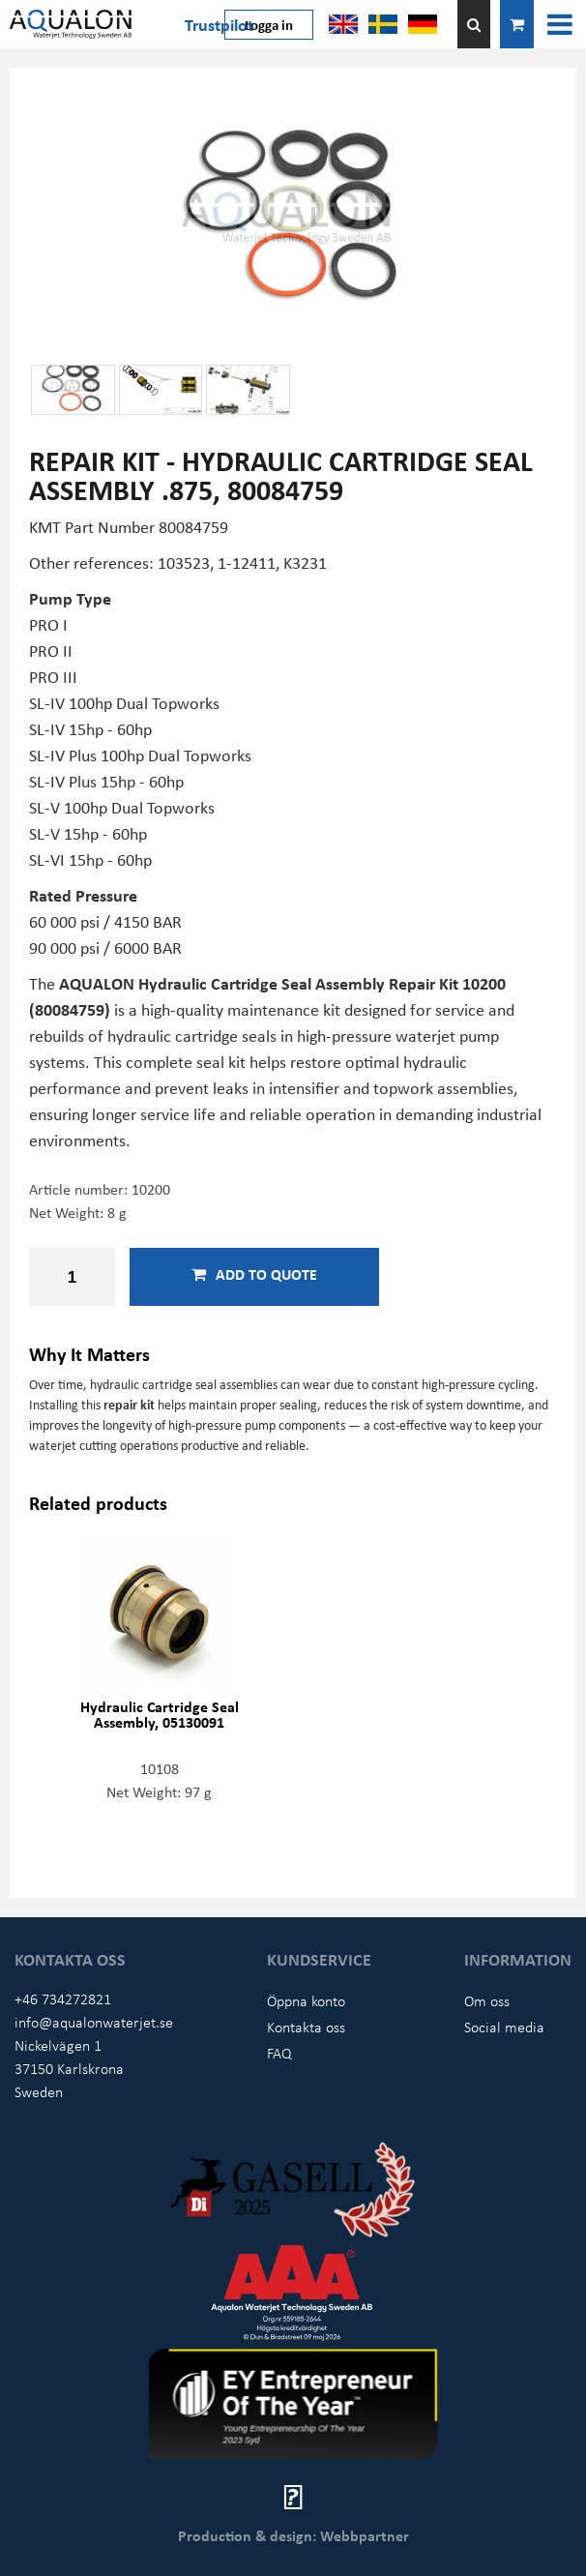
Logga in (269, 24)
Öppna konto (306, 2000)
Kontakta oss (306, 2026)
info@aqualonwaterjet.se (94, 2021)
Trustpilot (219, 24)
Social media (504, 2026)
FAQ (279, 2052)
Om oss (487, 2000)
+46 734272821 (63, 1998)
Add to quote (254, 1274)
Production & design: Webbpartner (293, 2535)
